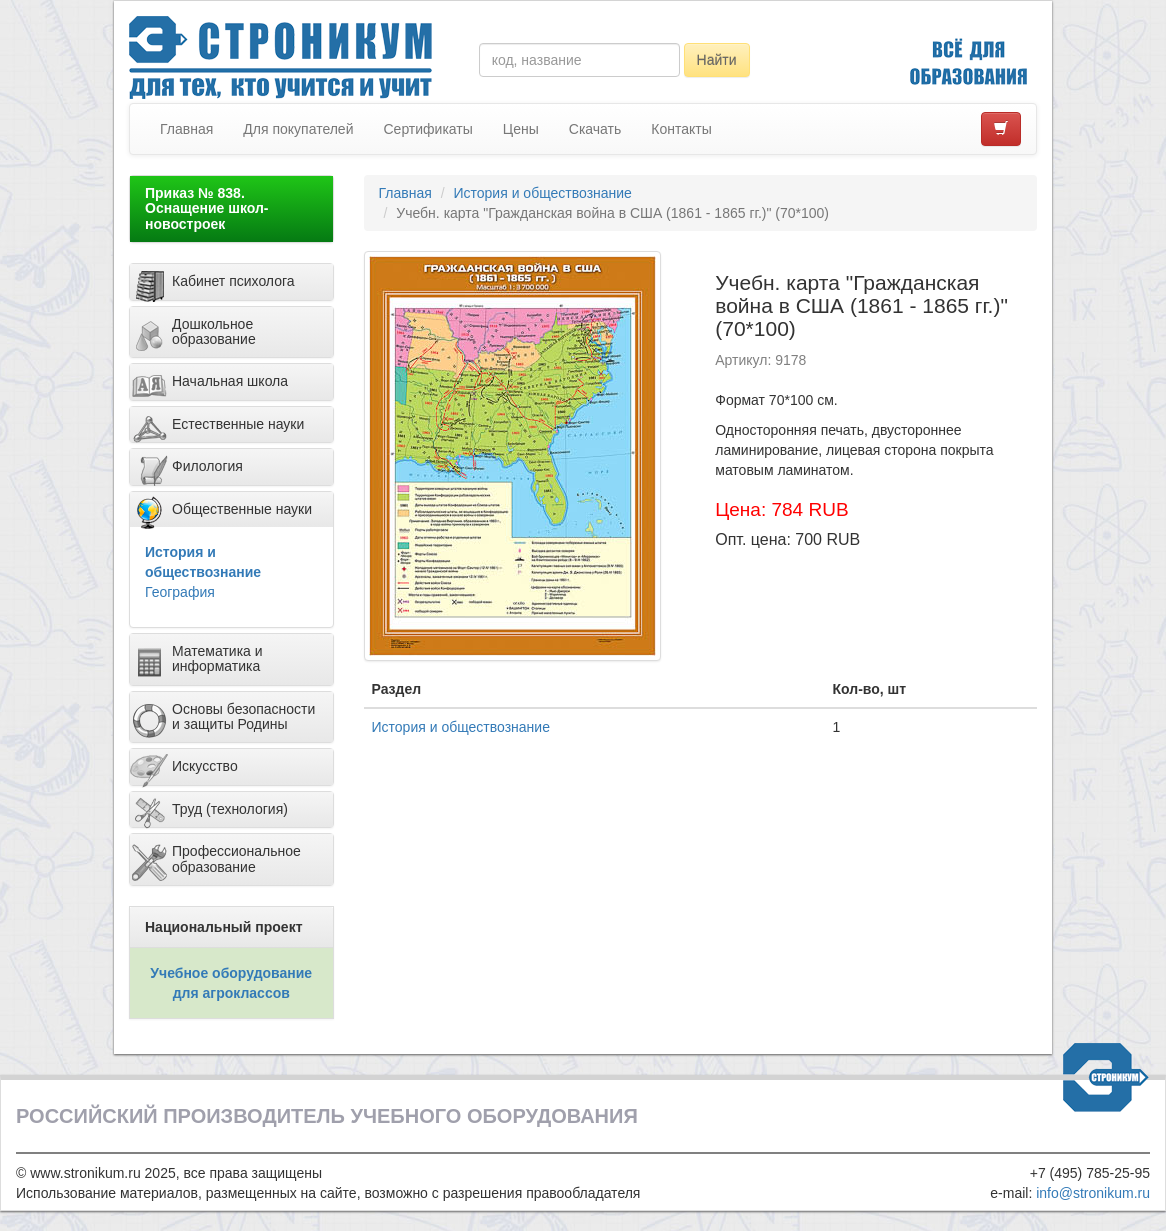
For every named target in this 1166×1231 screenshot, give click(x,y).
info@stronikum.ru (1093, 1193)
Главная (186, 129)
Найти (717, 60)
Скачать (595, 129)
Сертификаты (427, 129)
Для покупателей (298, 129)
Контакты (681, 129)
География (180, 592)
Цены (521, 129)
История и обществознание (542, 193)
